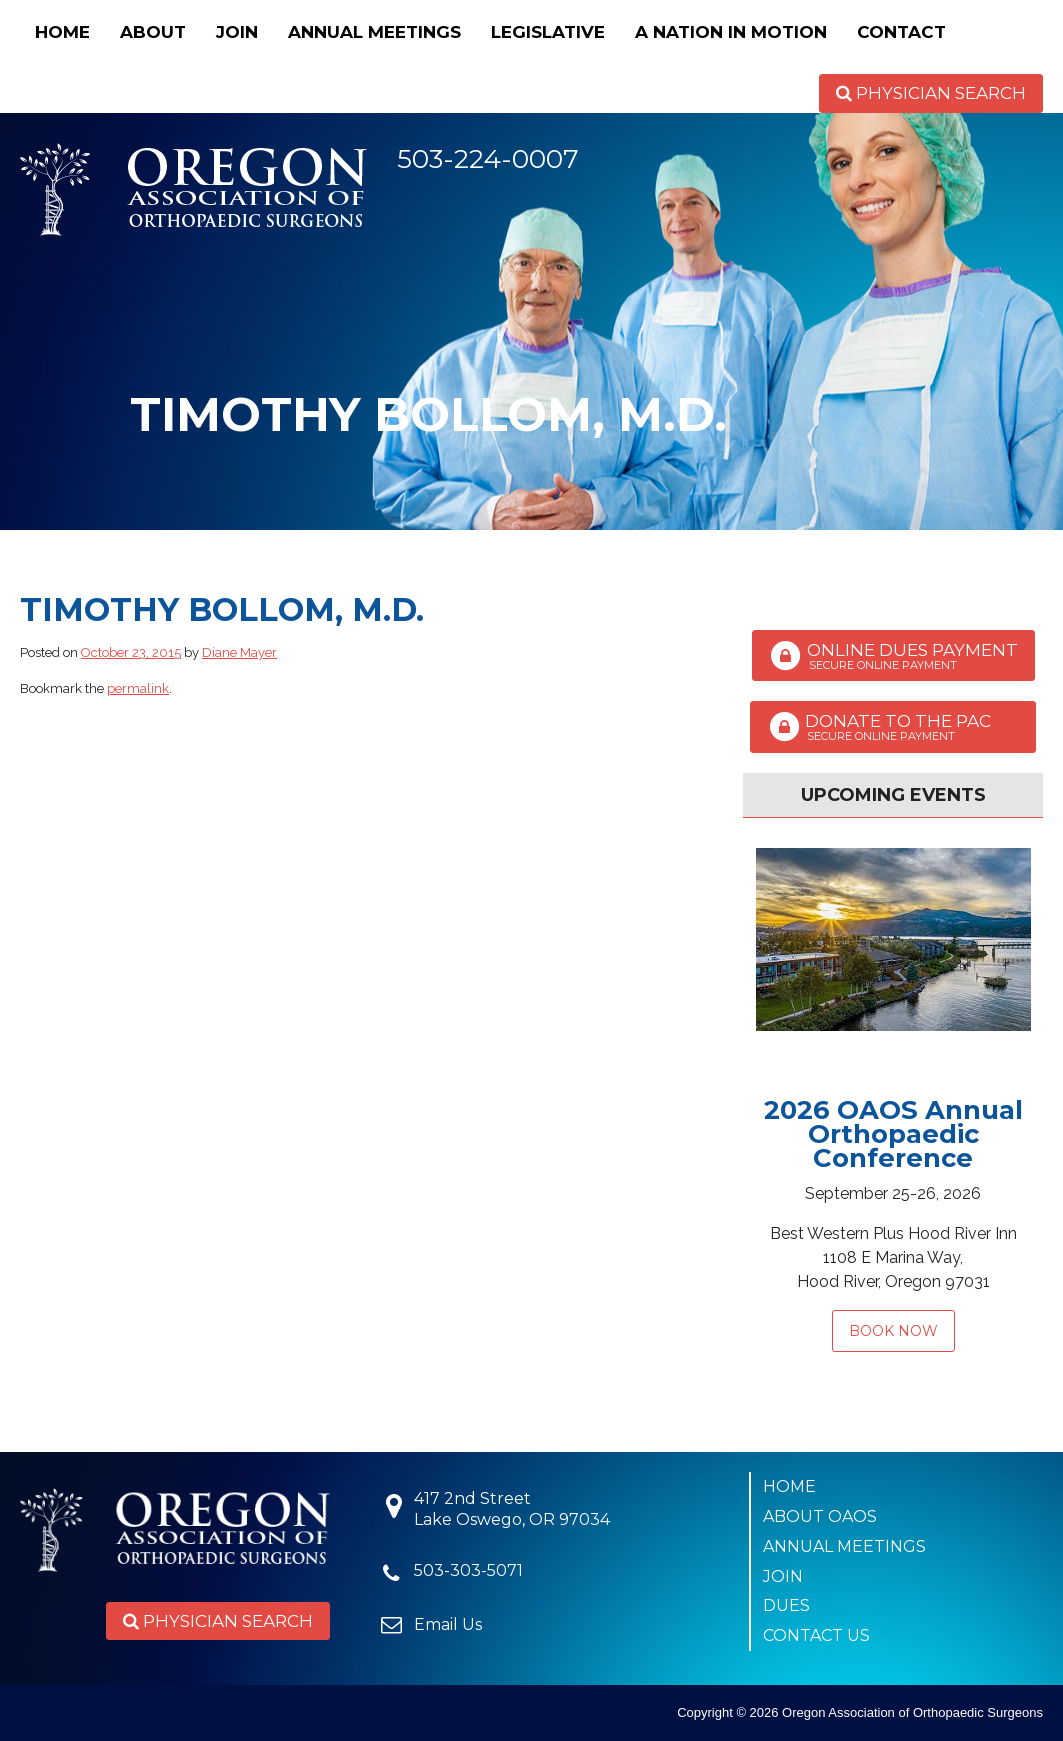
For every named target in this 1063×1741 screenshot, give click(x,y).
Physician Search (931, 93)
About (153, 32)
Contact (901, 32)
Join (237, 32)
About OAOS (820, 1516)
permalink (138, 688)
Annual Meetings (374, 32)
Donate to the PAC (893, 727)
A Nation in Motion (731, 32)
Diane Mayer (239, 652)
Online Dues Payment (893, 656)
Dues (786, 1605)
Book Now (893, 1331)
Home (62, 32)
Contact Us (816, 1635)
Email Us (448, 1624)
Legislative (548, 32)
